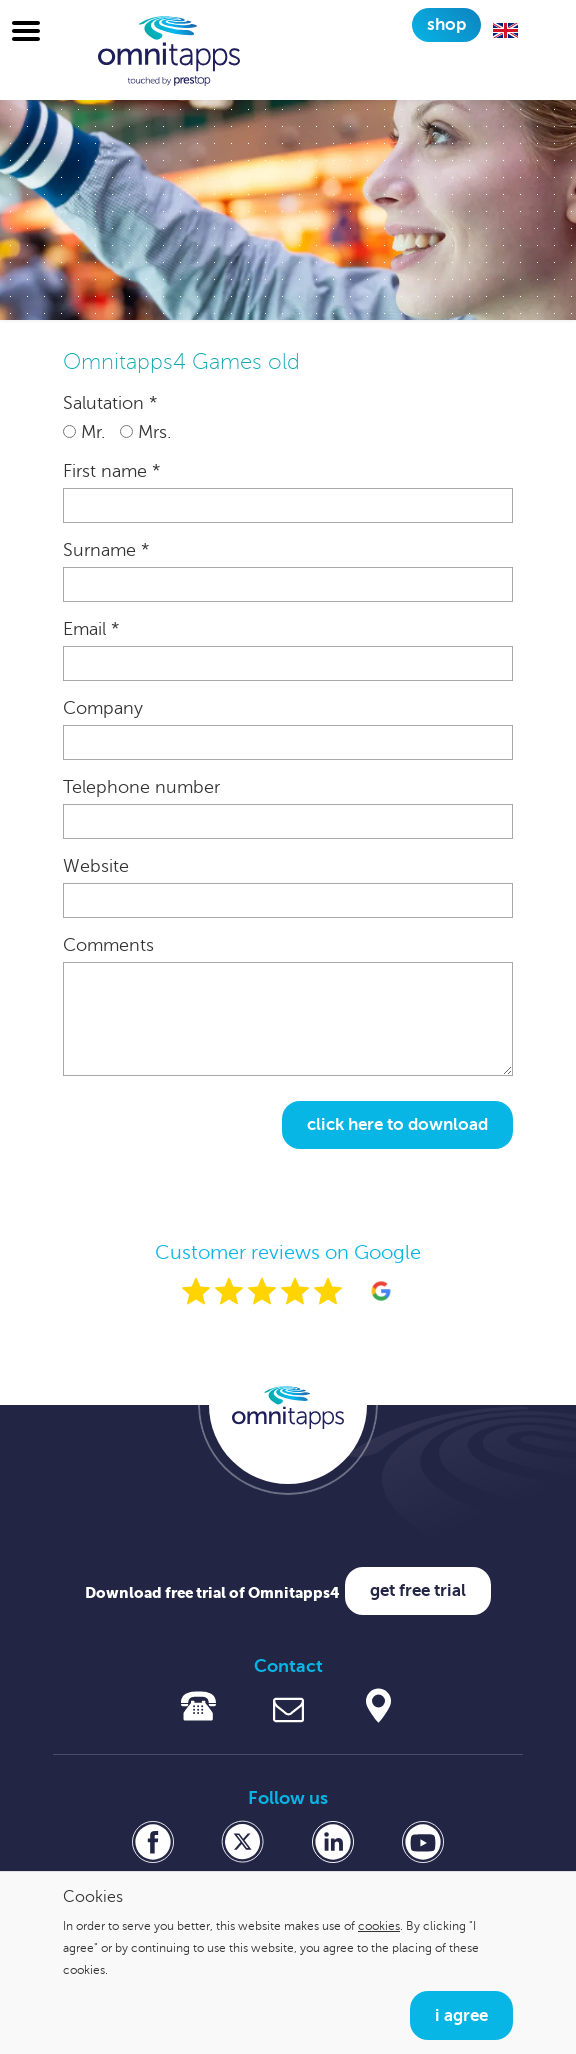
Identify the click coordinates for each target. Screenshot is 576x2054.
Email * (91, 629)
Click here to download (397, 1124)
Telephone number (141, 787)
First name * (111, 471)
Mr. (84, 432)
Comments (108, 945)
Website (96, 866)
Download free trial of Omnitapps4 (212, 1592)
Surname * (106, 550)
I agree (461, 2015)
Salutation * (110, 403)
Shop (446, 24)
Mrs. (145, 432)
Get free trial (418, 1590)
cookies (379, 1926)
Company (103, 708)
